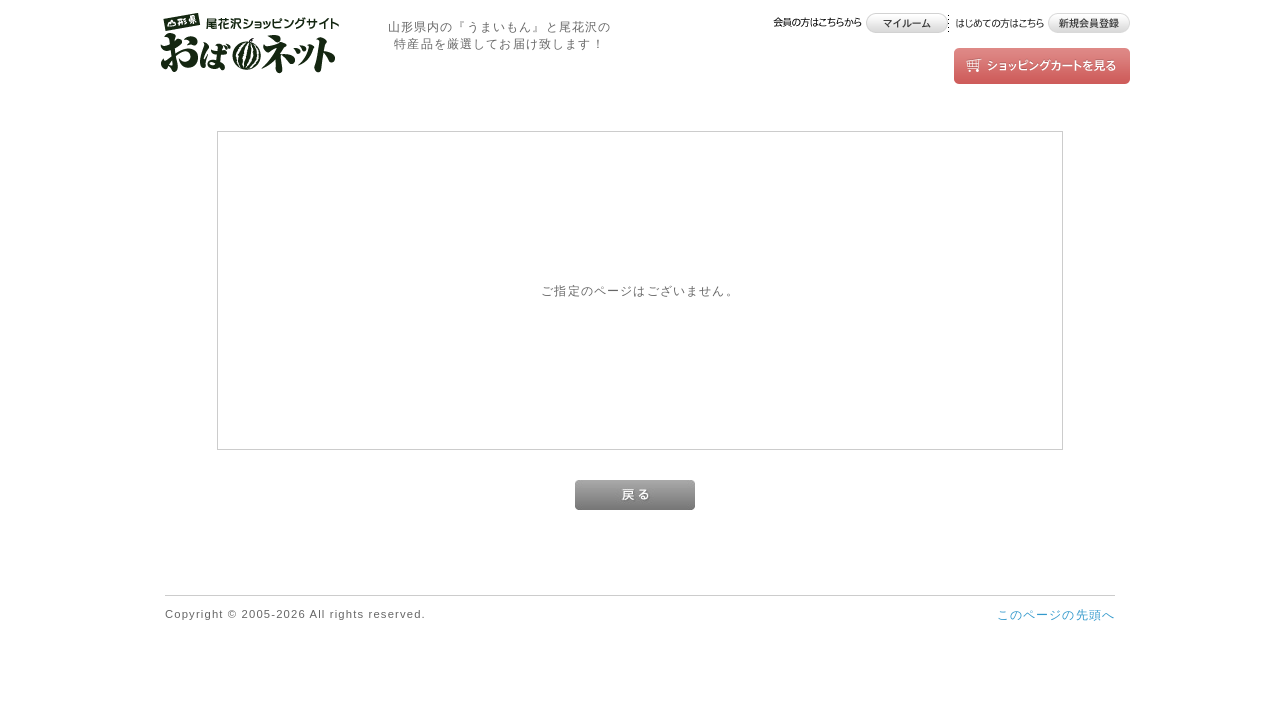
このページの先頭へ (1056, 614)
